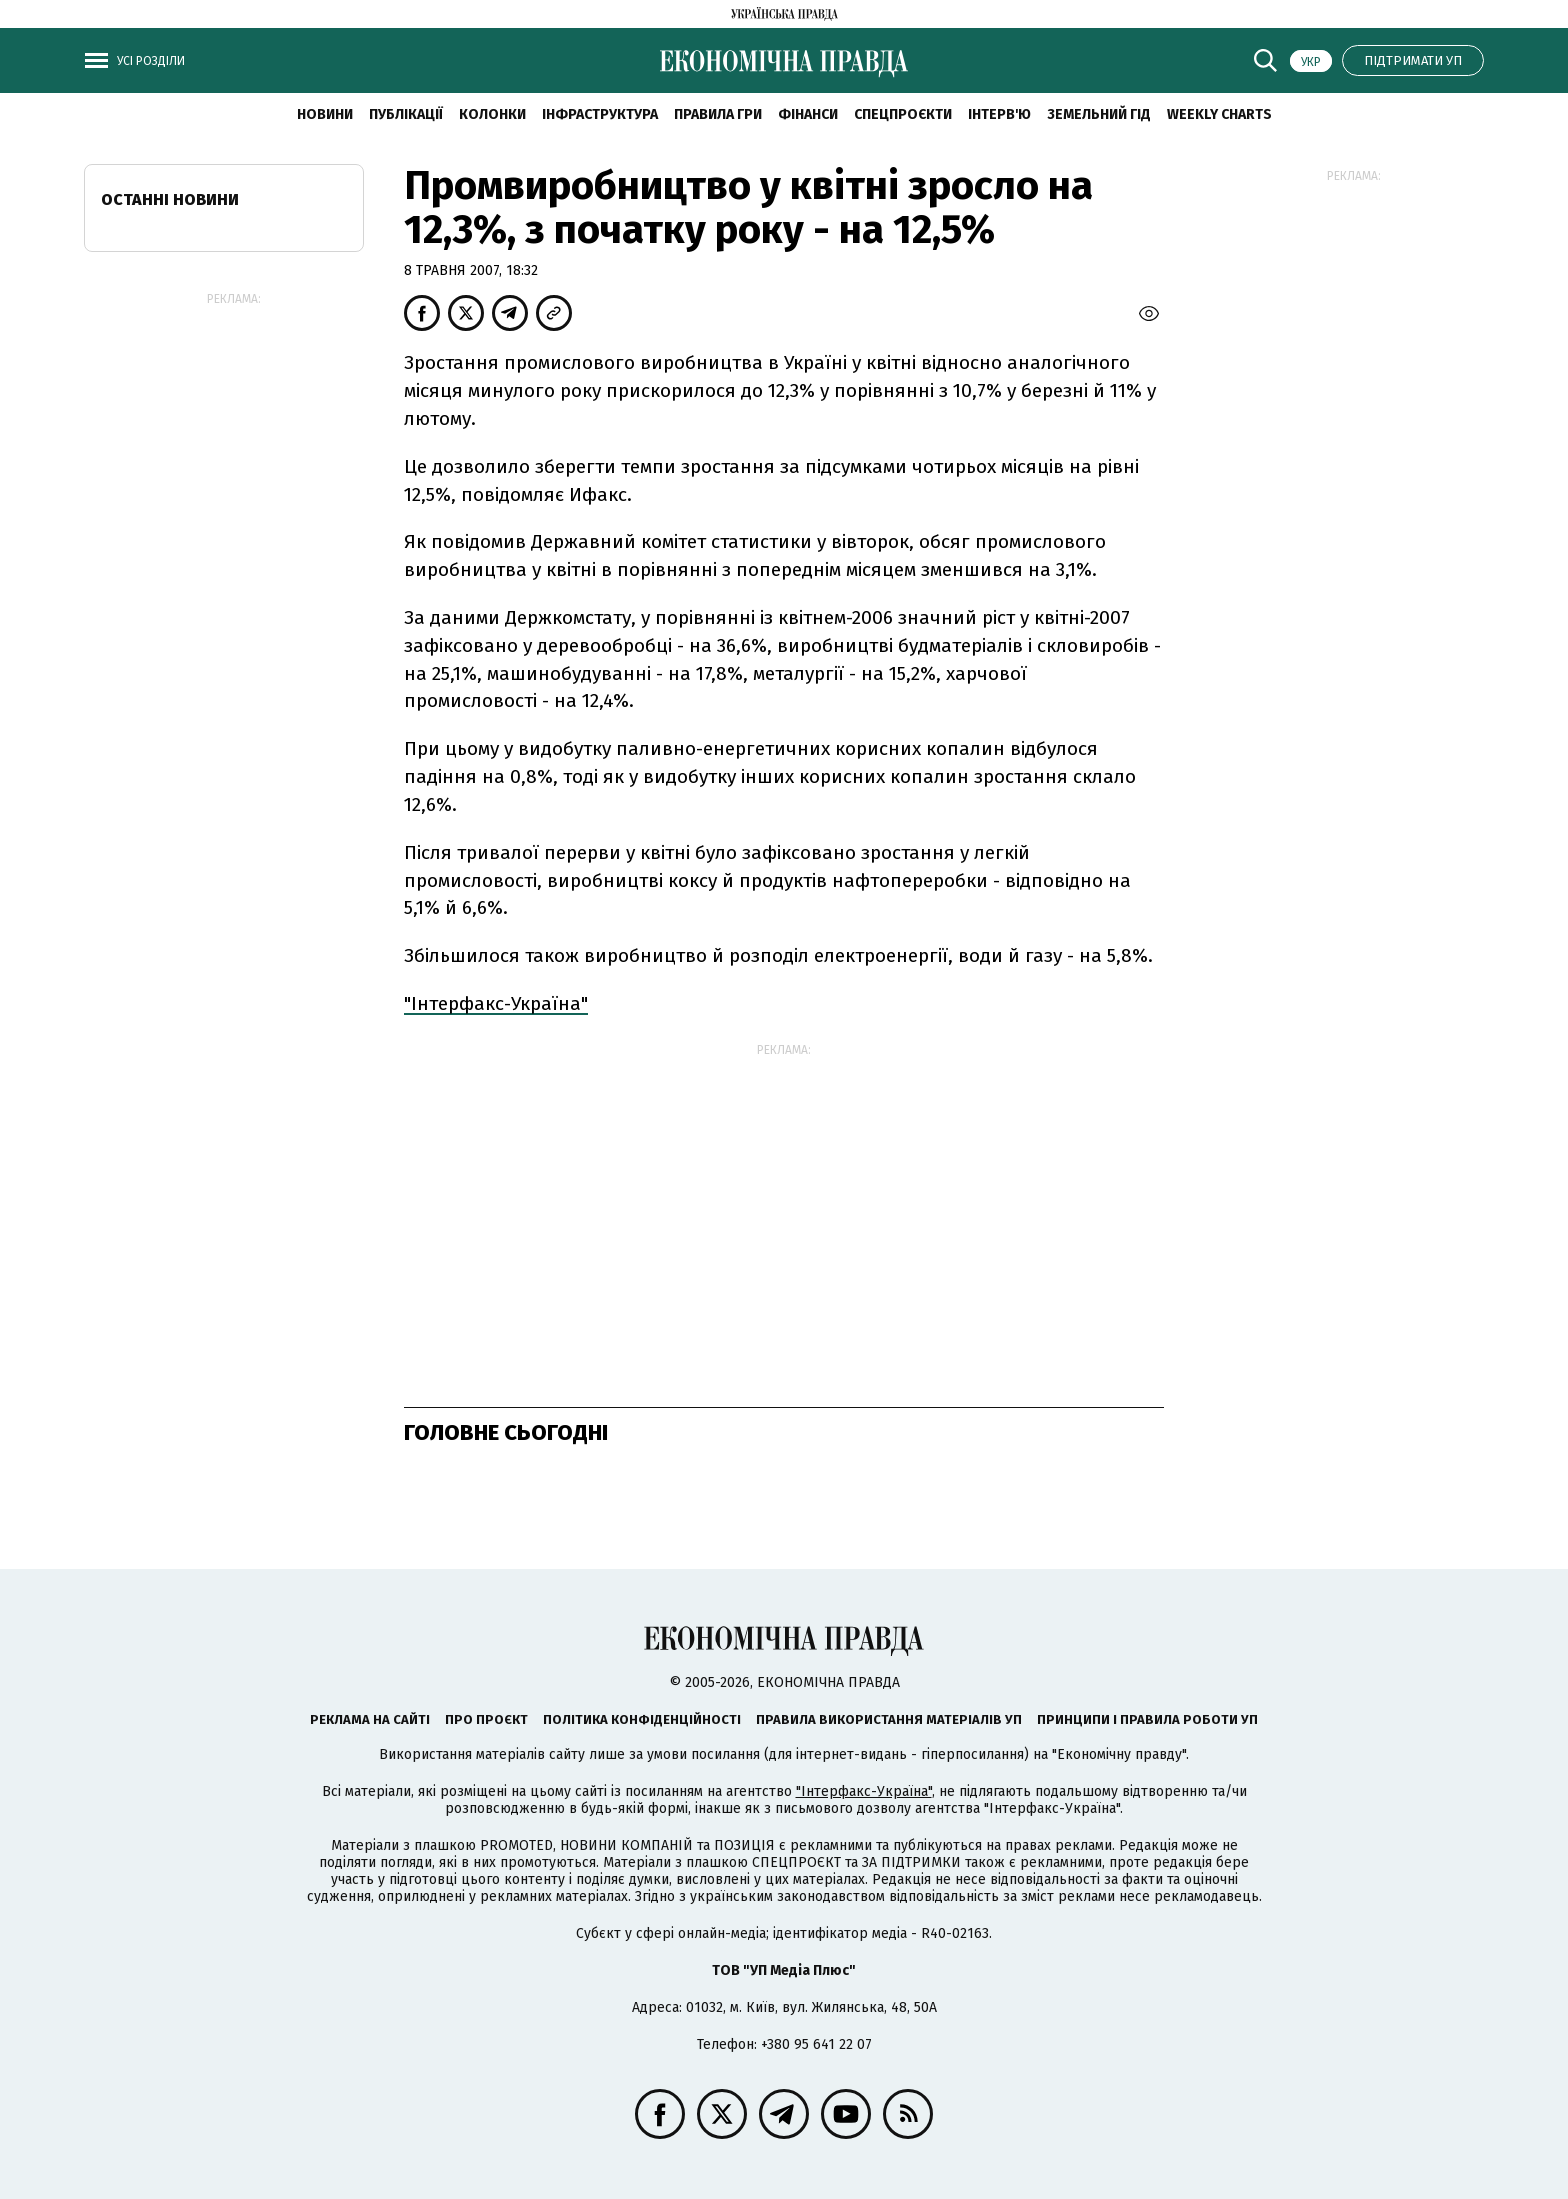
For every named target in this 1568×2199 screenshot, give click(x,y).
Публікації (406, 114)
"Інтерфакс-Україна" (496, 1003)
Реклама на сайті (370, 1719)
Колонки (492, 114)
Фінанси (808, 114)
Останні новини (170, 199)
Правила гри (718, 114)
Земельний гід (1099, 114)
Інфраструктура (600, 114)
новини (325, 114)
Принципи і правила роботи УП (1147, 1719)
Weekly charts (1219, 114)
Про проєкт (486, 1719)
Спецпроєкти (903, 114)
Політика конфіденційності (642, 1719)
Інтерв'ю (999, 114)
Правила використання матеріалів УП (889, 1719)
